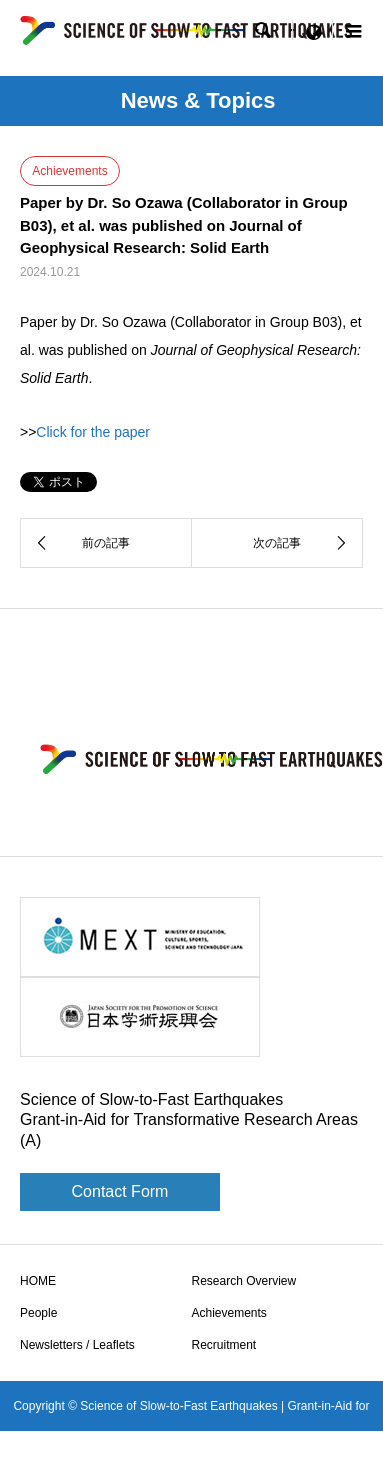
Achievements (229, 1313)
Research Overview (244, 1281)
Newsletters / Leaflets (77, 1345)
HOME (38, 1281)
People (38, 1313)
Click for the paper (93, 432)
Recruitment (224, 1345)
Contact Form (120, 1191)
